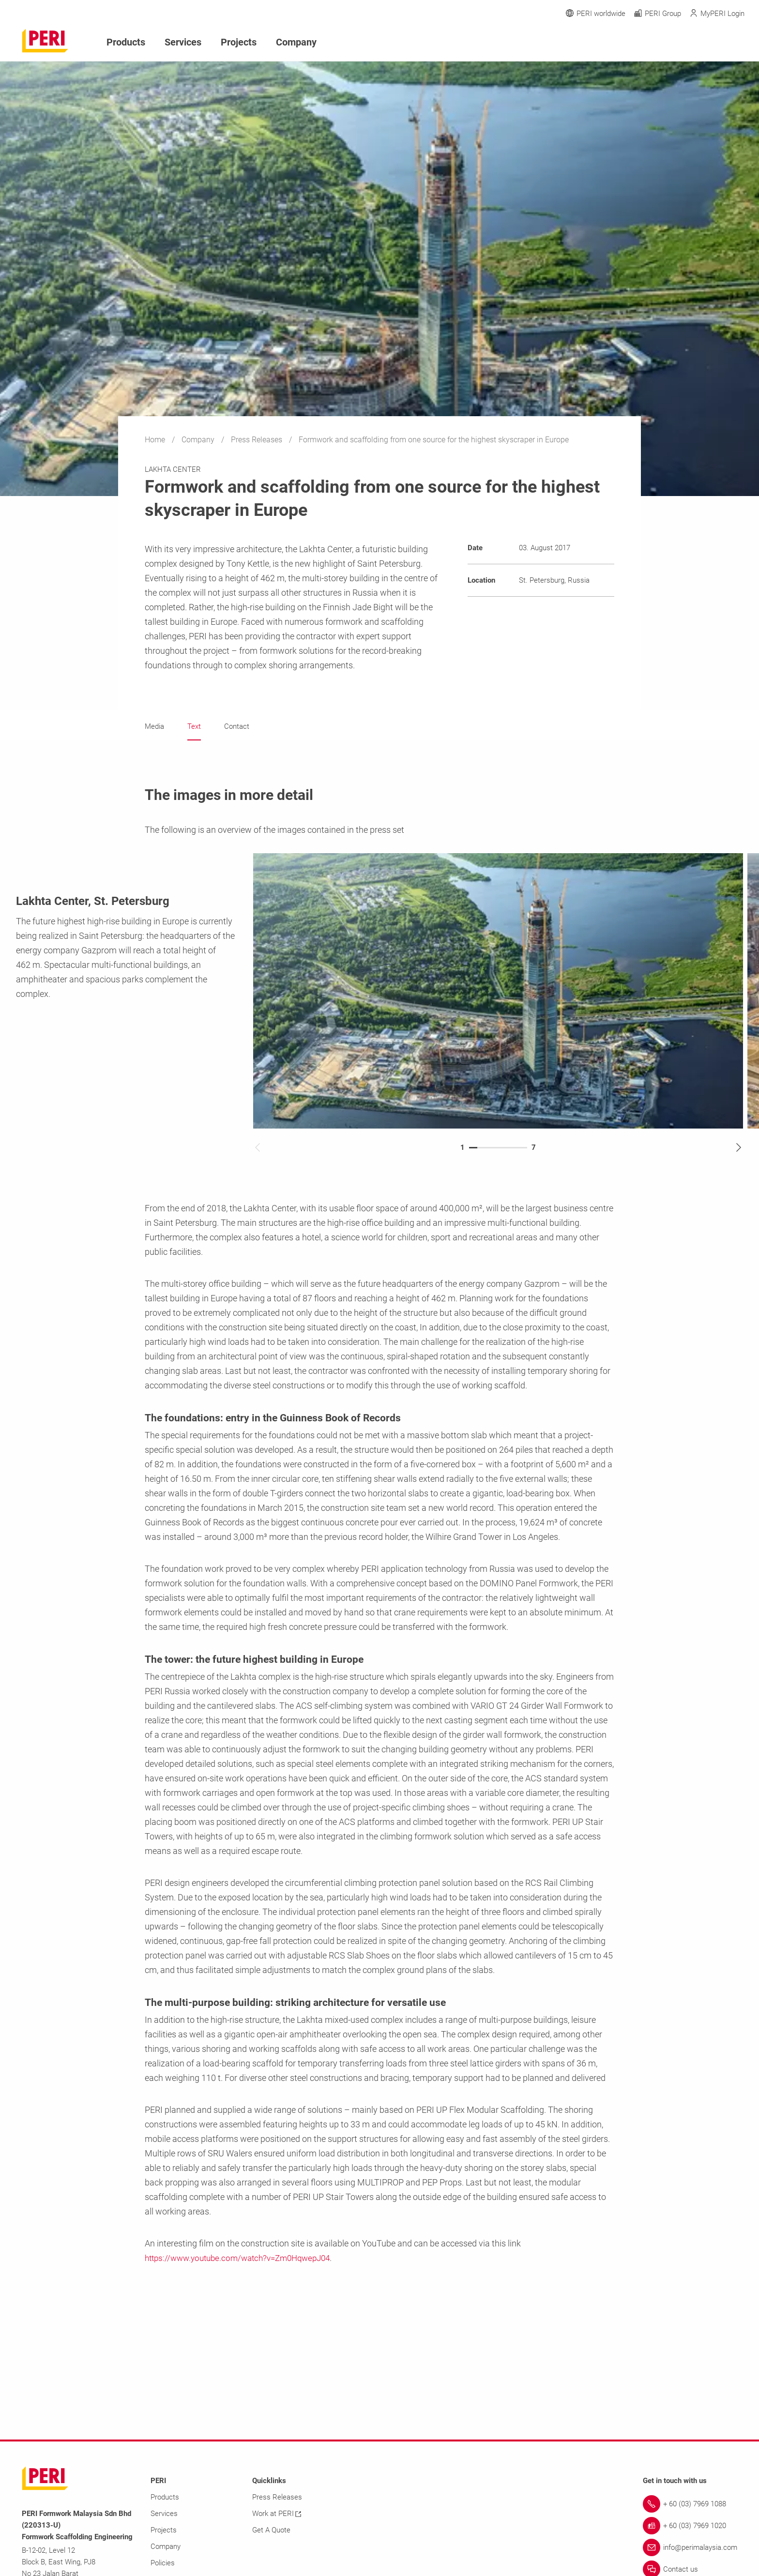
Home (156, 439)
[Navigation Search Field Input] (686, 42)
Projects (230, 41)
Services (178, 41)
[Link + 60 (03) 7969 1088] (690, 2504)
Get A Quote (271, 2530)
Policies (163, 2563)
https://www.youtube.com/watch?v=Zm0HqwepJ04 (244, 2258)
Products (124, 41)
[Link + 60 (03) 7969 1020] (690, 2526)
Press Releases (257, 439)
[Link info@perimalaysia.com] (690, 2548)
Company (199, 439)
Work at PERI (276, 2514)
